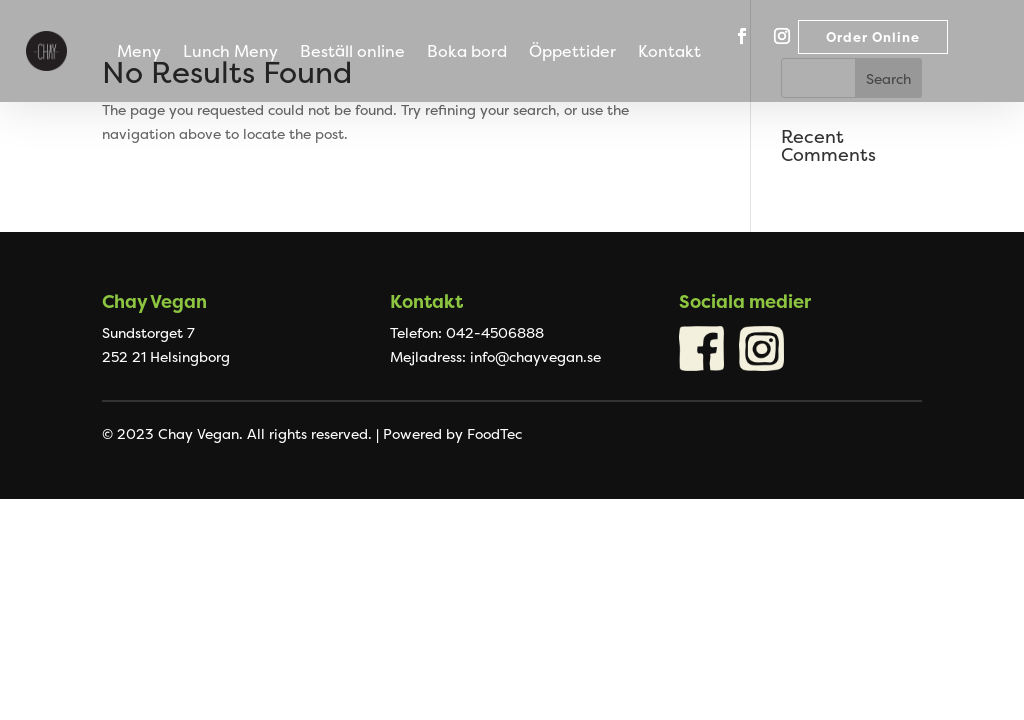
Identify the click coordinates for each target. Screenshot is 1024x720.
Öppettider (572, 53)
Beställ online (352, 53)
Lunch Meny (230, 53)
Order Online (873, 37)
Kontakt (669, 53)
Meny (139, 53)
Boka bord (467, 53)
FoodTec (494, 433)
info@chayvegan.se (535, 356)
